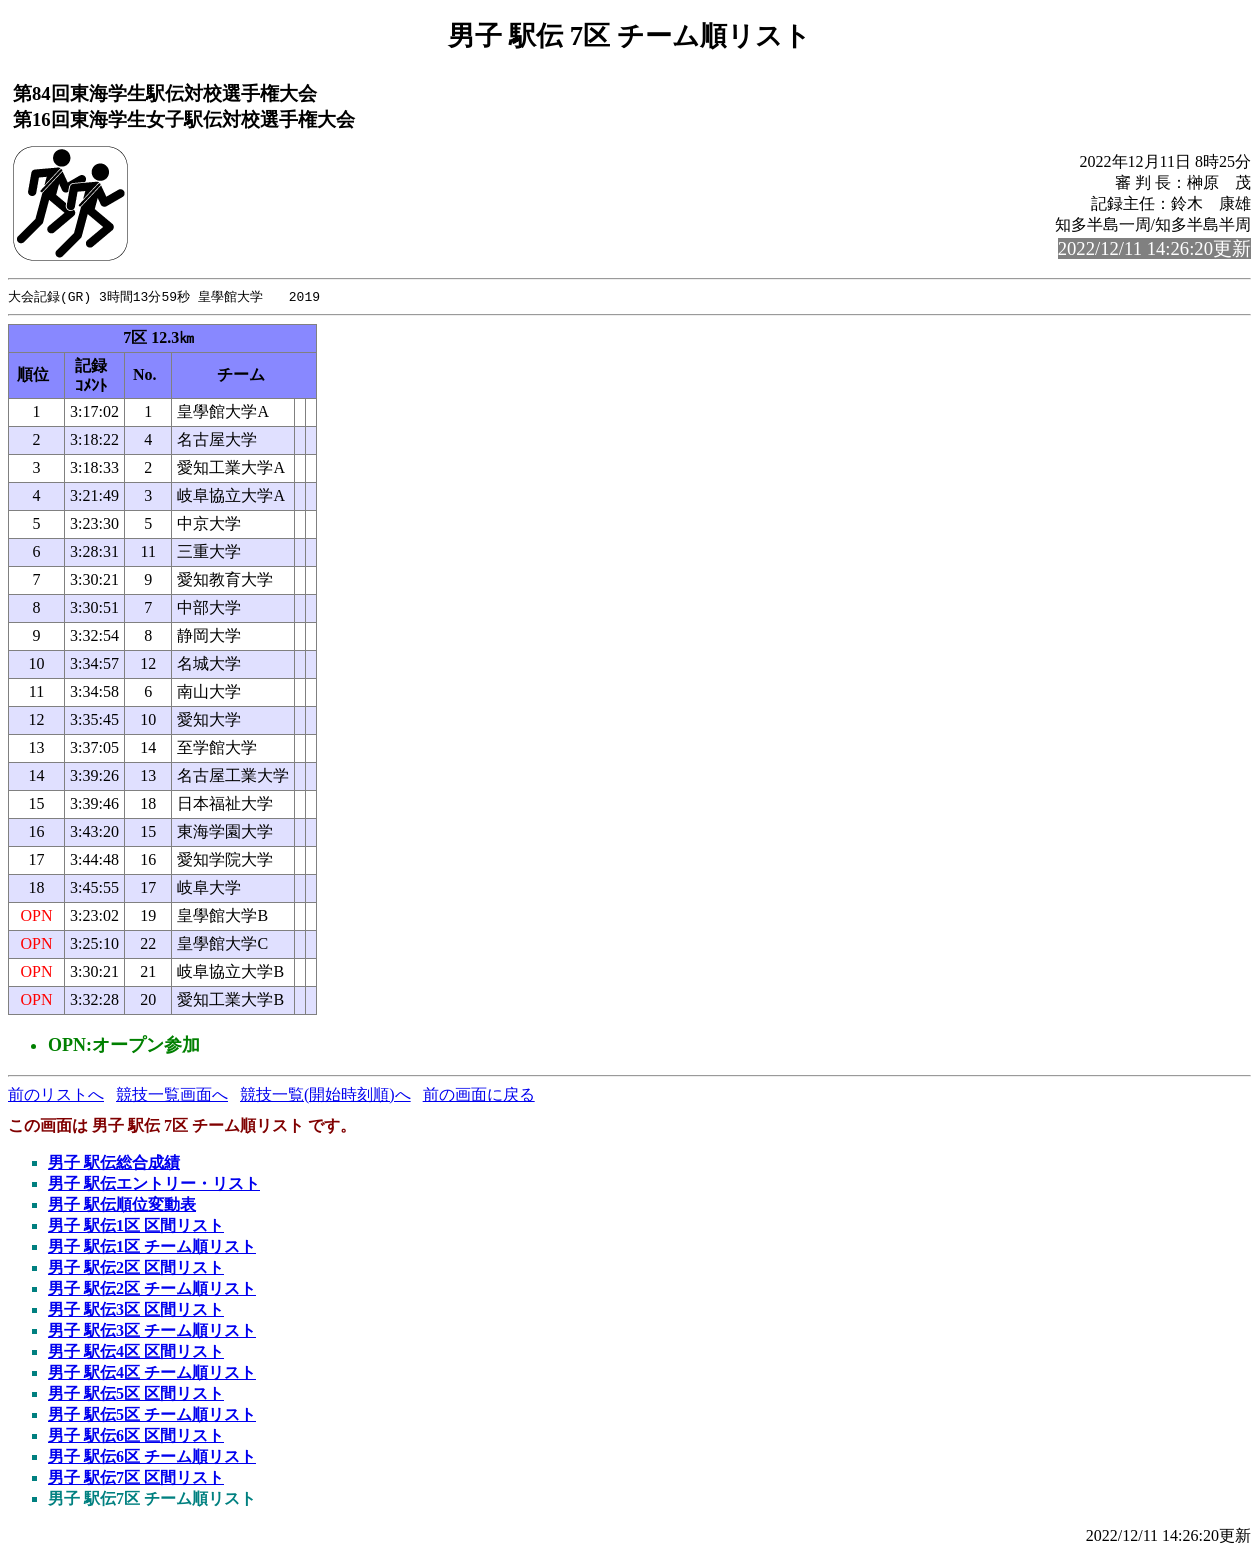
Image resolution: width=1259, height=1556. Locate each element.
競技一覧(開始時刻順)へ (325, 1095)
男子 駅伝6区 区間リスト (136, 1436)
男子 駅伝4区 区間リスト (136, 1352)
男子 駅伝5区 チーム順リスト (152, 1415)
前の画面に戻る (479, 1095)
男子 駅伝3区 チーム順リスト (152, 1331)
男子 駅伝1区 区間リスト (136, 1226)
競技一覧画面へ (172, 1095)
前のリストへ (56, 1095)
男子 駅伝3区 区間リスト (136, 1310)
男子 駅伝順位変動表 (122, 1205)
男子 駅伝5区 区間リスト (136, 1394)
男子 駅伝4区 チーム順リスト (152, 1373)
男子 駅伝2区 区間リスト (136, 1268)
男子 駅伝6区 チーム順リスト (152, 1457)
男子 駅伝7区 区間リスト (136, 1478)
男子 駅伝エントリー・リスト (154, 1184)
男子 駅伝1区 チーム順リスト (152, 1247)
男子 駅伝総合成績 (114, 1163)
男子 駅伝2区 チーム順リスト (152, 1289)
